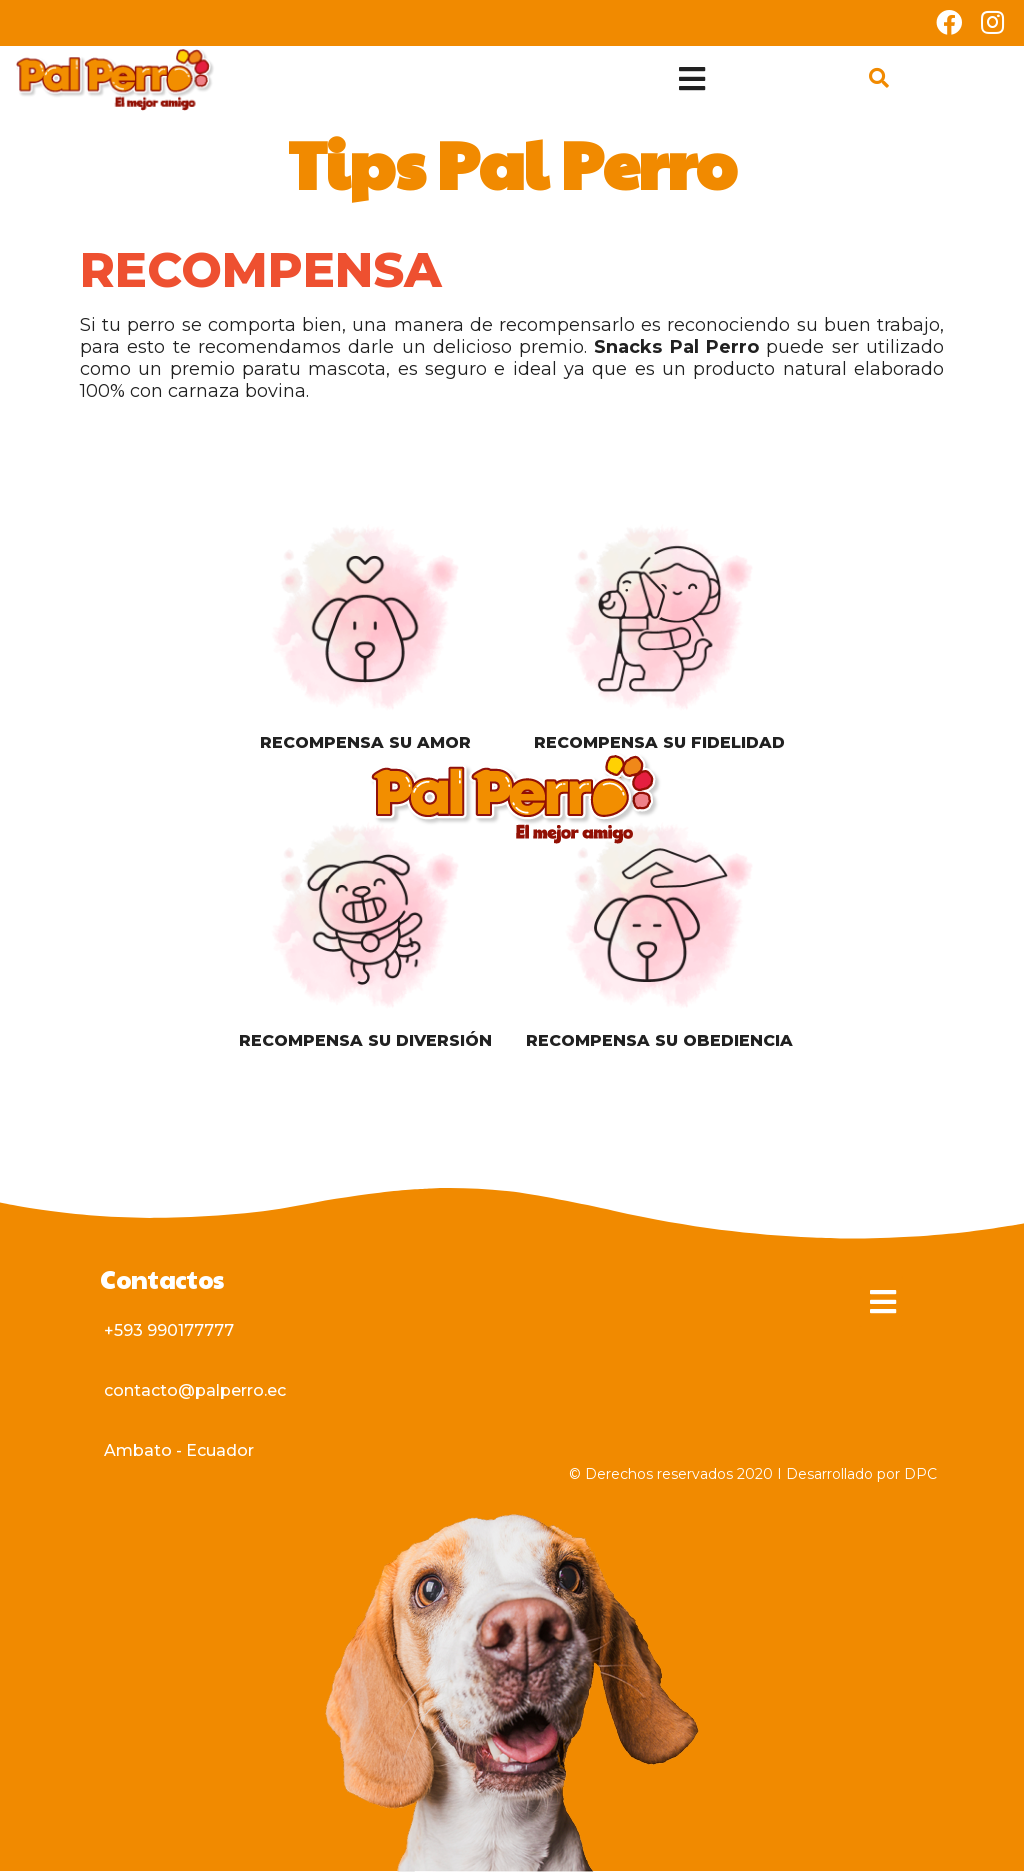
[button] (169, 1331)
